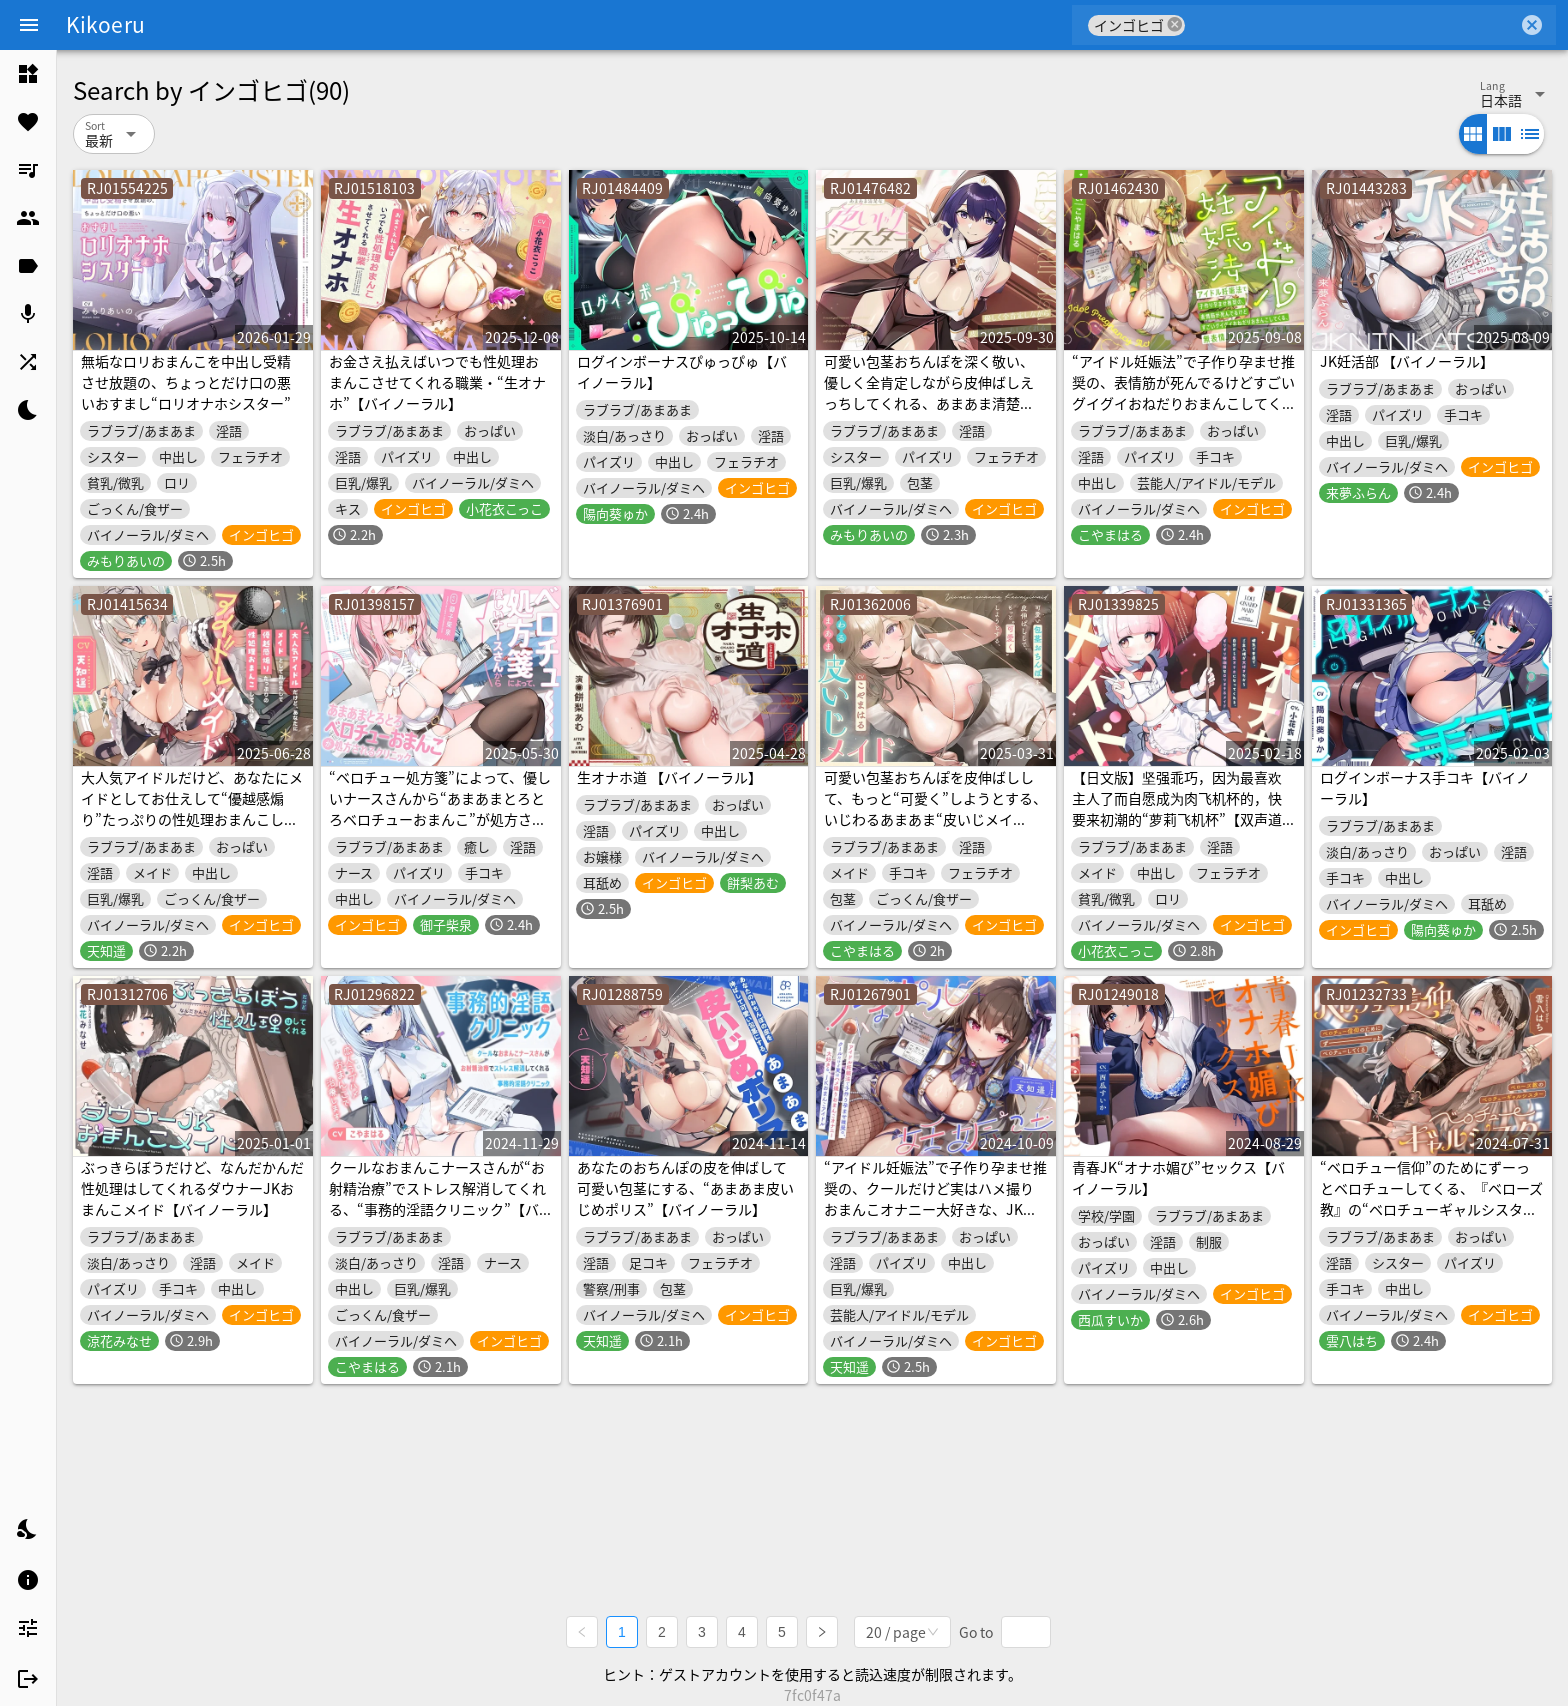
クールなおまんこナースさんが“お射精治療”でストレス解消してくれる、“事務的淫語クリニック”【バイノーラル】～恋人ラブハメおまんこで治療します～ (437, 1209)
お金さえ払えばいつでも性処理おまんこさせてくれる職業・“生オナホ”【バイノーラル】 (437, 382)
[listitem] (28, 74)
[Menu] (29, 25)
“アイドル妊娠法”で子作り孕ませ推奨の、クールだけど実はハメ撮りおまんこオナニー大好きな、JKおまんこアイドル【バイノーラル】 (935, 1198)
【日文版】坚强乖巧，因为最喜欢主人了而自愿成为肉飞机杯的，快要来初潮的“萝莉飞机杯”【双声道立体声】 (1177, 808)
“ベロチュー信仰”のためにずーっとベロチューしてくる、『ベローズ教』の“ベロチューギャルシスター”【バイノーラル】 (1431, 1198)
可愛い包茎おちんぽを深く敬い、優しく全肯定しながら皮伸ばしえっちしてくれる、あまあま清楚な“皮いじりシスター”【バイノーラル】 (929, 403)
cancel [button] (1175, 24)
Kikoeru (105, 24)
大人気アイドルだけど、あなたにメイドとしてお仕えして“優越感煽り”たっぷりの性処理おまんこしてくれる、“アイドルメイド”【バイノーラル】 (192, 819)
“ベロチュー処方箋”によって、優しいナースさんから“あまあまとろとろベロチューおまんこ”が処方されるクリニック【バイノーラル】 (440, 808)
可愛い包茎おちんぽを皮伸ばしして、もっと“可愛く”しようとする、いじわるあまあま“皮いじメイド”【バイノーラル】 (935, 808)
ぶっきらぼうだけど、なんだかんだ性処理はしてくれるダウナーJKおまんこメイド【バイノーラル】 (192, 1188)
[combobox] (1351, 25)
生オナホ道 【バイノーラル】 (669, 777)
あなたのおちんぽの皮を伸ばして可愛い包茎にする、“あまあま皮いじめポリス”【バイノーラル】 (685, 1188)
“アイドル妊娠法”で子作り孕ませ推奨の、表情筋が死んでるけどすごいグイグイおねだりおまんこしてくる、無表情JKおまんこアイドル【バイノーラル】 (1183, 403)
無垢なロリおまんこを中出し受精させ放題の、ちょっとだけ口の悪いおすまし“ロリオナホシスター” (186, 382)
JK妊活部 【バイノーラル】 (1407, 361)
